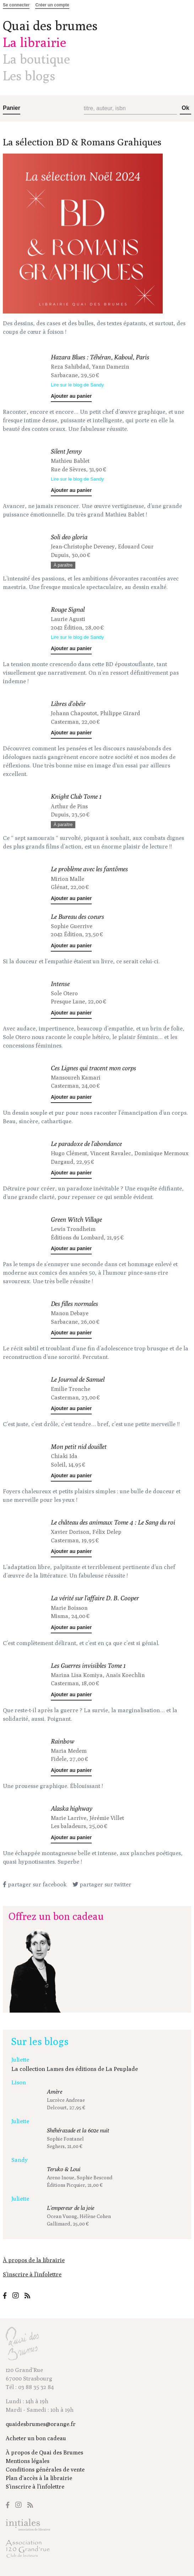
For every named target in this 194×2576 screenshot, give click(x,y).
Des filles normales (74, 1303)
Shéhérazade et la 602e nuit (78, 2130)
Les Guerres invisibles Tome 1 (88, 1665)
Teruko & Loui (63, 2169)
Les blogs (29, 75)
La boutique (36, 58)
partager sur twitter (101, 1884)
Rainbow (62, 1741)
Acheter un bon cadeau (36, 2438)
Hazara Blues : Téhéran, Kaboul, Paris (100, 357)
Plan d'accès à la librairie (39, 2478)
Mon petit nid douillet (79, 1446)
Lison (18, 2082)
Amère (54, 2091)
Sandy (19, 2160)
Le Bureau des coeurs (77, 916)
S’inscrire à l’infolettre (32, 2274)
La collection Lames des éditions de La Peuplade (74, 2069)
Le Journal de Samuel (77, 1379)
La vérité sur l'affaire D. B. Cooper (95, 1598)
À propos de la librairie (34, 2260)
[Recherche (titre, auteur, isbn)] (130, 108)
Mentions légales (27, 2461)
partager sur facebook (35, 1884)
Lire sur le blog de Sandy (77, 384)
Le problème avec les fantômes (89, 869)
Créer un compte (52, 4)
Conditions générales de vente (45, 2469)
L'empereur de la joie (70, 2208)
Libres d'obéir (68, 703)
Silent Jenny (66, 451)
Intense (60, 983)
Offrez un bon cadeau (56, 1916)
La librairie (34, 42)
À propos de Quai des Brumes (44, 2452)
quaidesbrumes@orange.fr (41, 2424)
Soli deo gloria (69, 537)
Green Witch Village (76, 1219)
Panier (11, 108)
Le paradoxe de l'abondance (86, 1143)
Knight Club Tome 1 (76, 796)
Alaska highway (71, 1808)
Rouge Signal (68, 609)
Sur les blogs (40, 2041)
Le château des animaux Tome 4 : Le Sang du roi (113, 1522)
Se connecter (16, 4)
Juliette (20, 2059)
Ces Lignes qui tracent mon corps (93, 1068)
